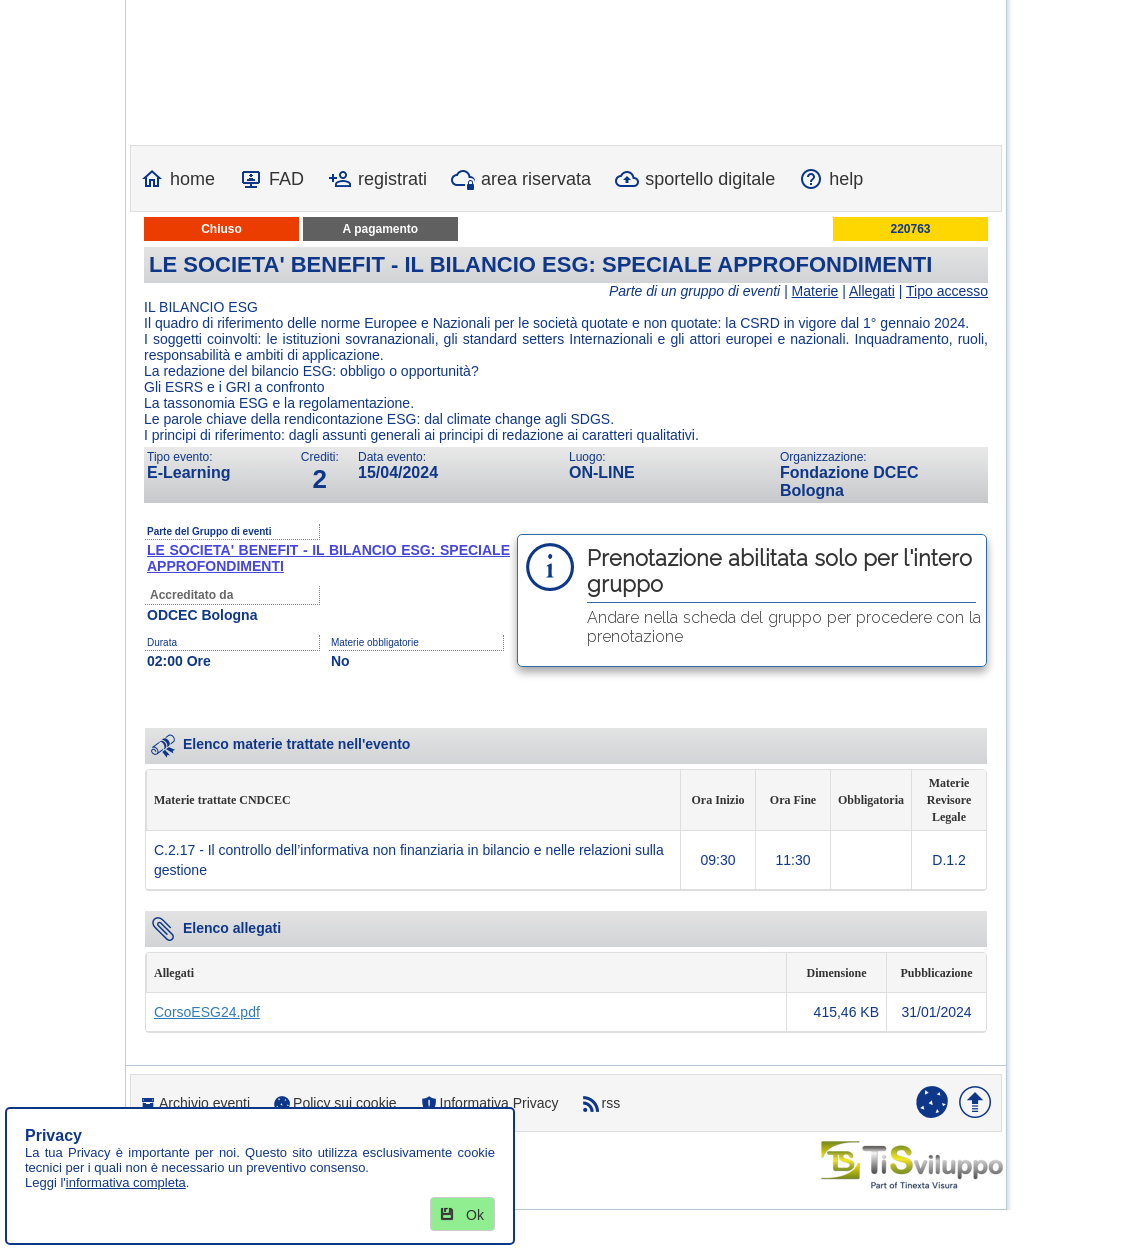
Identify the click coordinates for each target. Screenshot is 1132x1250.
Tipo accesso (947, 291)
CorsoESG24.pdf (207, 1012)
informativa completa (126, 1182)
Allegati (872, 291)
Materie (815, 291)
